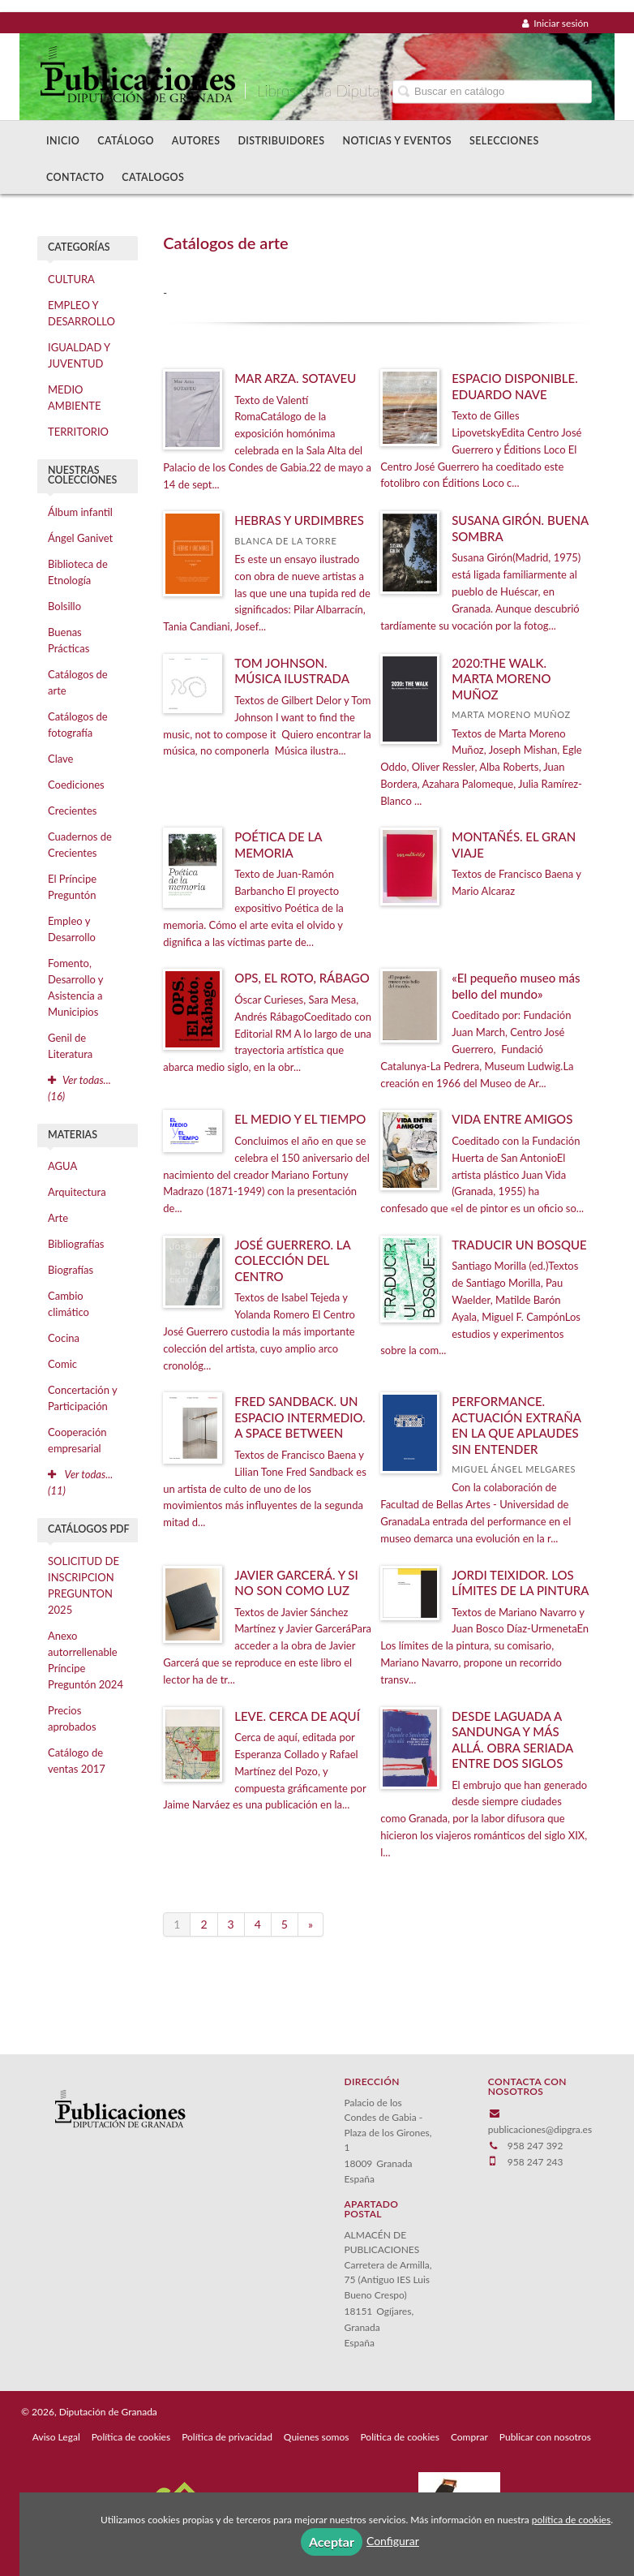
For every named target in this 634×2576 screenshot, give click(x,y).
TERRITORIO (78, 431)
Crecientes (72, 810)
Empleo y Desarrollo (72, 929)
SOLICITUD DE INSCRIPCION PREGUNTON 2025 (83, 1585)
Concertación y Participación (83, 1398)
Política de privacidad (227, 2437)
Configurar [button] (392, 2541)
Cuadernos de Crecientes (80, 844)
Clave (60, 758)
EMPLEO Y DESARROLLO (81, 313)
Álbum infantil (80, 511)
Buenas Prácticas (68, 640)
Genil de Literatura (70, 1045)
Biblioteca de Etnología (78, 572)
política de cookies (571, 2520)
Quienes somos (316, 2437)
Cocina (63, 1337)
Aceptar (331, 2541)
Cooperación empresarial (77, 1440)
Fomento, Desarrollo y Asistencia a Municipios (76, 987)
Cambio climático (68, 1303)
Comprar (469, 2437)
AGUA (62, 1165)
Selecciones (504, 141)
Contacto (75, 177)
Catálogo (125, 141)
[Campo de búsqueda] (492, 91)
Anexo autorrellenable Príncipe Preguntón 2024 (85, 1660)
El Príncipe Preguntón (72, 886)
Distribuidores (281, 141)
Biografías (70, 1269)
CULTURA (71, 279)
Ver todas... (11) (80, 1482)
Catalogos (153, 177)
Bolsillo (64, 606)
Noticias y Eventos (397, 141)
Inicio (62, 141)
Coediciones (76, 784)
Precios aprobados (72, 1718)
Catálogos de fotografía (78, 724)
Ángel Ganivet (80, 537)
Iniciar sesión (555, 23)
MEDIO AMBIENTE (74, 397)
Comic (62, 1363)
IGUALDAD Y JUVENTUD (79, 355)
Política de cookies (131, 2437)
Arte (58, 1217)
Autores (196, 141)
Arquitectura (77, 1191)
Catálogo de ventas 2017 (76, 1760)
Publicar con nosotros (545, 2437)
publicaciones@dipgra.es (540, 2129)
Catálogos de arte (78, 682)
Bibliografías (76, 1243)
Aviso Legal (56, 2437)
